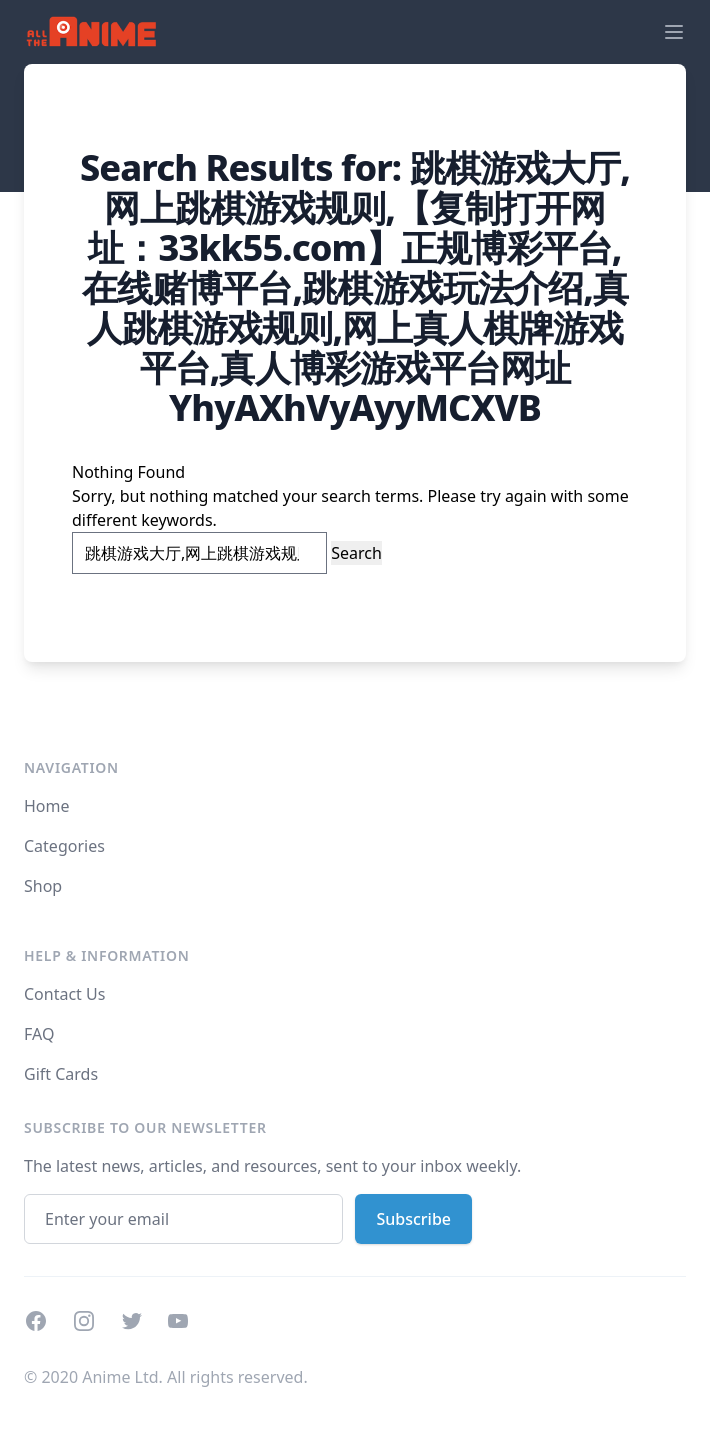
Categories (64, 846)
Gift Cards (61, 1074)
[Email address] (183, 1219)
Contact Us (64, 994)
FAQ (39, 1034)
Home (47, 806)
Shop (43, 886)
